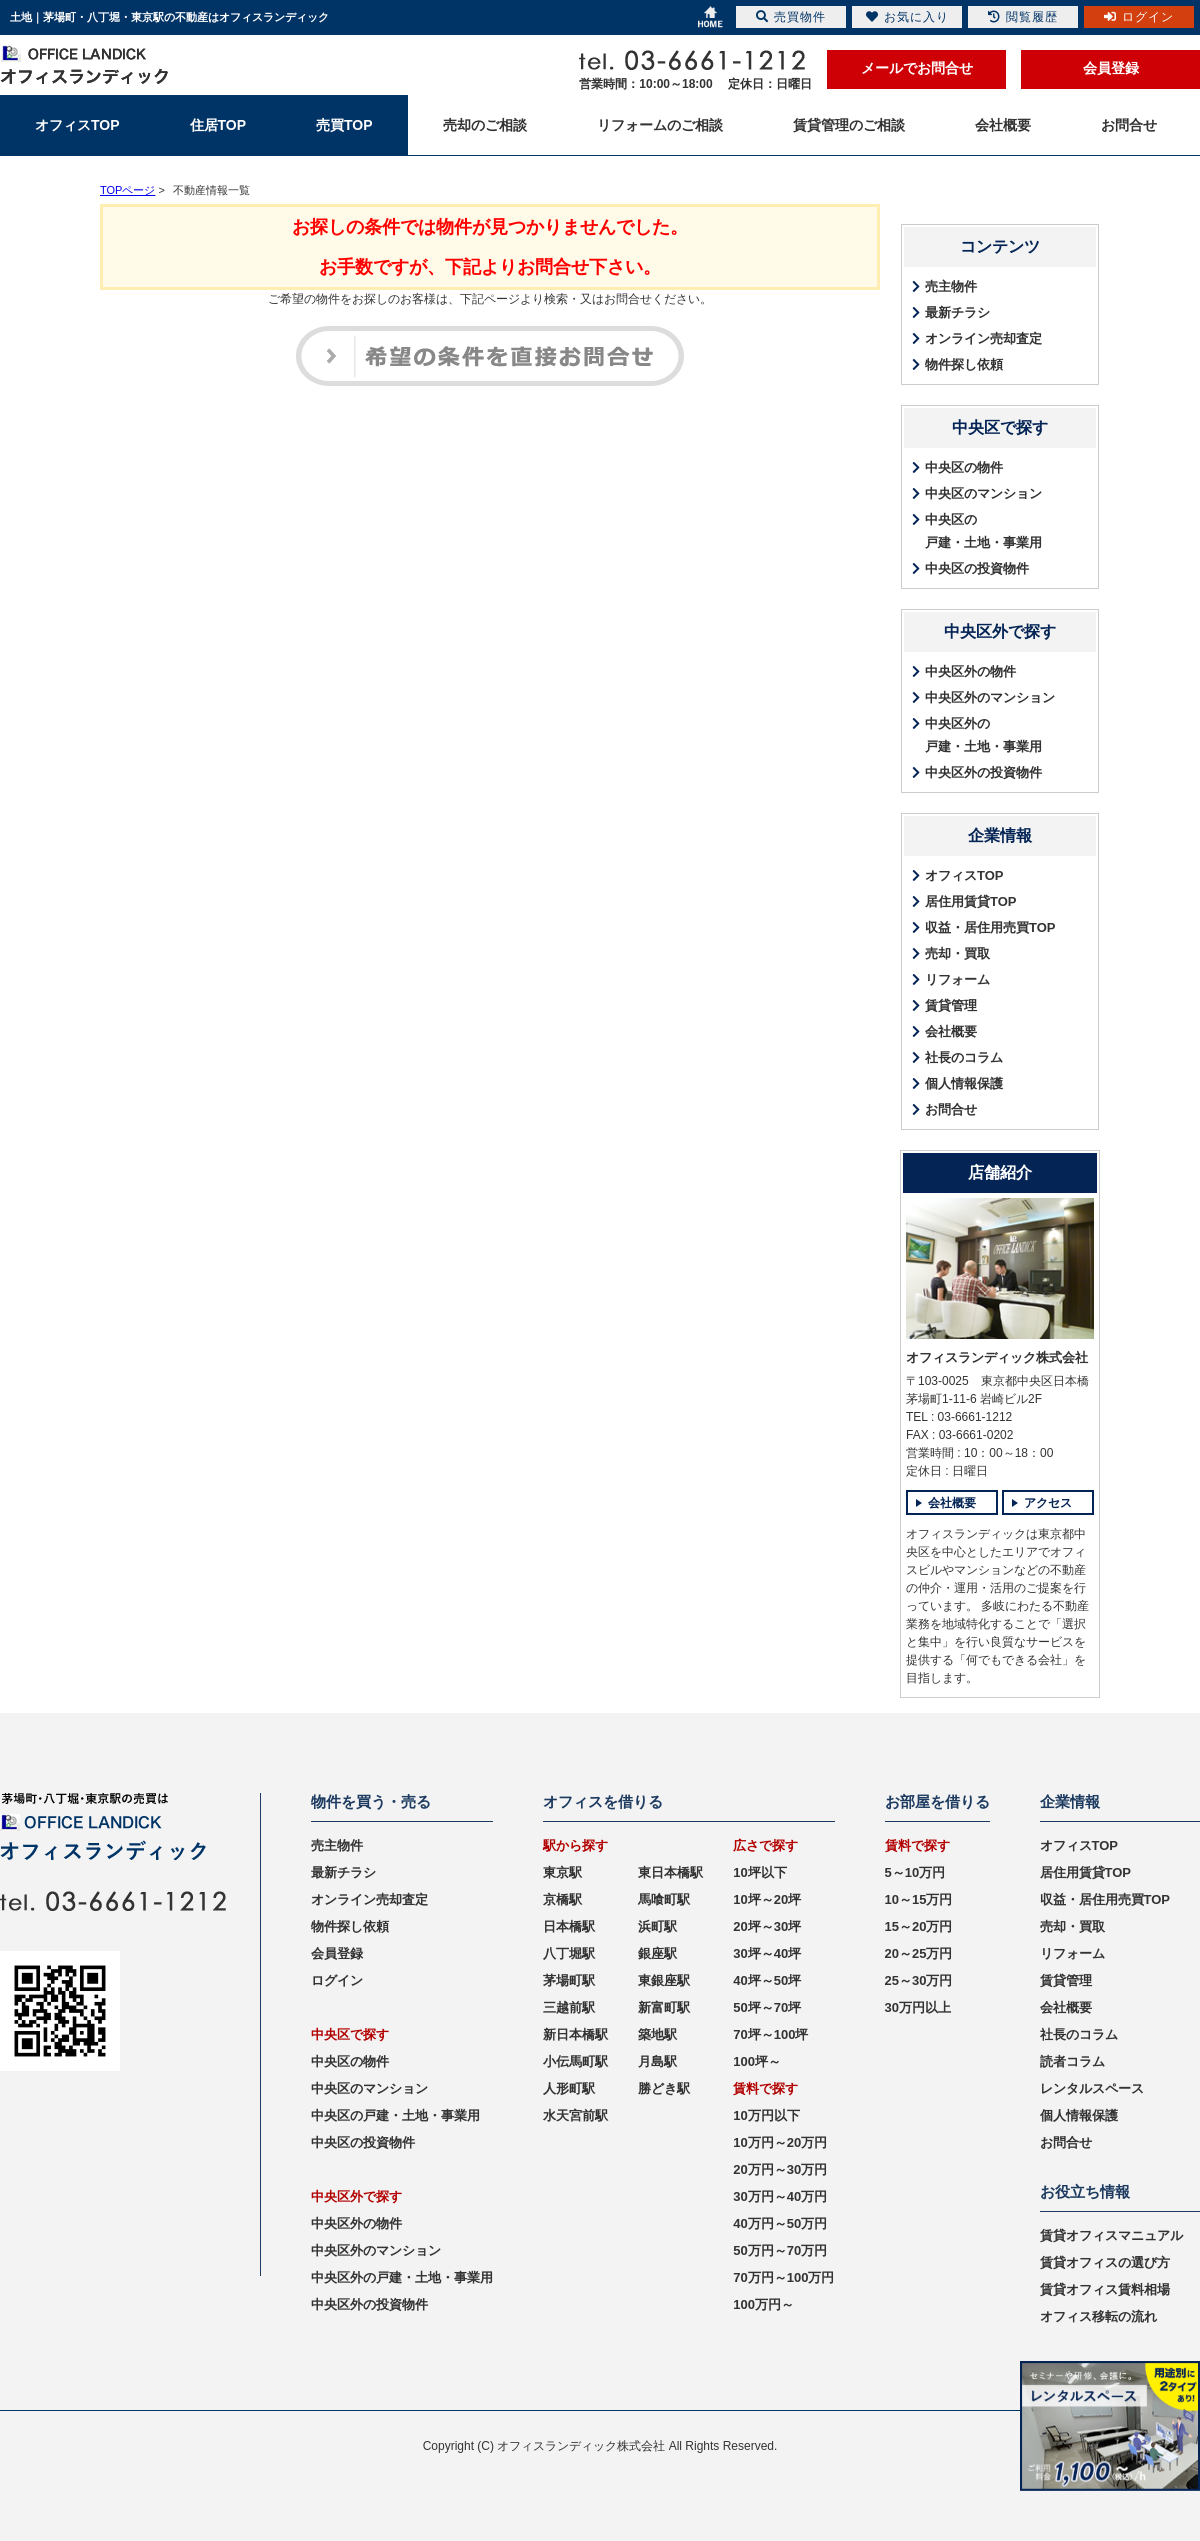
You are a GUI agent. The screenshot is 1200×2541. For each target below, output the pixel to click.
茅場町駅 (569, 1980)
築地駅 (657, 2034)
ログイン (337, 1980)
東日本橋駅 (670, 1872)
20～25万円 (919, 1953)
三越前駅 (569, 2007)
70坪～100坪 (770, 2034)
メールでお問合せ (917, 68)
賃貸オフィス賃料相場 (1105, 2289)
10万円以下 (766, 2115)
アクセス (1048, 1503)
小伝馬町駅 (575, 2061)
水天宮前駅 (575, 2115)
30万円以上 (918, 2007)
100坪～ (757, 2061)
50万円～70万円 (780, 2250)
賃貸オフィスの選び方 (1105, 2262)
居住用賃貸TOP (971, 901)
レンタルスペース (1092, 2088)
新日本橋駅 (575, 2034)
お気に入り (907, 17)
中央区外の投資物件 (983, 772)
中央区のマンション (983, 493)
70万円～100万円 (783, 2277)
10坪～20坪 (767, 1899)
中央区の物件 (964, 467)
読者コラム (1072, 2061)
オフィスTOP (964, 875)
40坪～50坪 (767, 1980)
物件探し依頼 (964, 364)
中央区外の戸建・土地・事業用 (983, 735)
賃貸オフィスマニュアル (1111, 2235)
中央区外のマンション (990, 697)
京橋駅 (562, 1899)
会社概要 (951, 1031)
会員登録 (1111, 68)
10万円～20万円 (780, 2142)
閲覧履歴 (1023, 17)
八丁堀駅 (569, 1953)
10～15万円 (919, 1899)
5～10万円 (915, 1872)
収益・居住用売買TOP (990, 927)
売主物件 (951, 286)
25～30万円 (919, 1980)
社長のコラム (964, 1057)
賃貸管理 (951, 1005)
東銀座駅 (664, 1980)
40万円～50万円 (780, 2223)
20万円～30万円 (780, 2169)
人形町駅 (569, 2088)
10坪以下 (759, 1872)
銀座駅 (657, 1953)
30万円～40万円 (780, 2196)
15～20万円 (919, 1926)
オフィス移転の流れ (1098, 2316)
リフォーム (957, 979)
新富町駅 (664, 2007)
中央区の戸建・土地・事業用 (983, 531)
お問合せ (951, 1109)
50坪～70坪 (767, 2007)
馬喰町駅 (664, 1899)
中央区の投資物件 (977, 568)
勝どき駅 (664, 2088)
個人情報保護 (964, 1083)
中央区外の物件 (970, 671)
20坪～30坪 (767, 1926)
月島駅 (657, 2061)
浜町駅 (657, 1926)
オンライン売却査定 (983, 338)
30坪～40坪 (767, 1953)
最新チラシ (957, 312)
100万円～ (763, 2304)
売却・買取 (957, 953)
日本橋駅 (569, 1926)
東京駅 (562, 1872)
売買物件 (791, 17)
